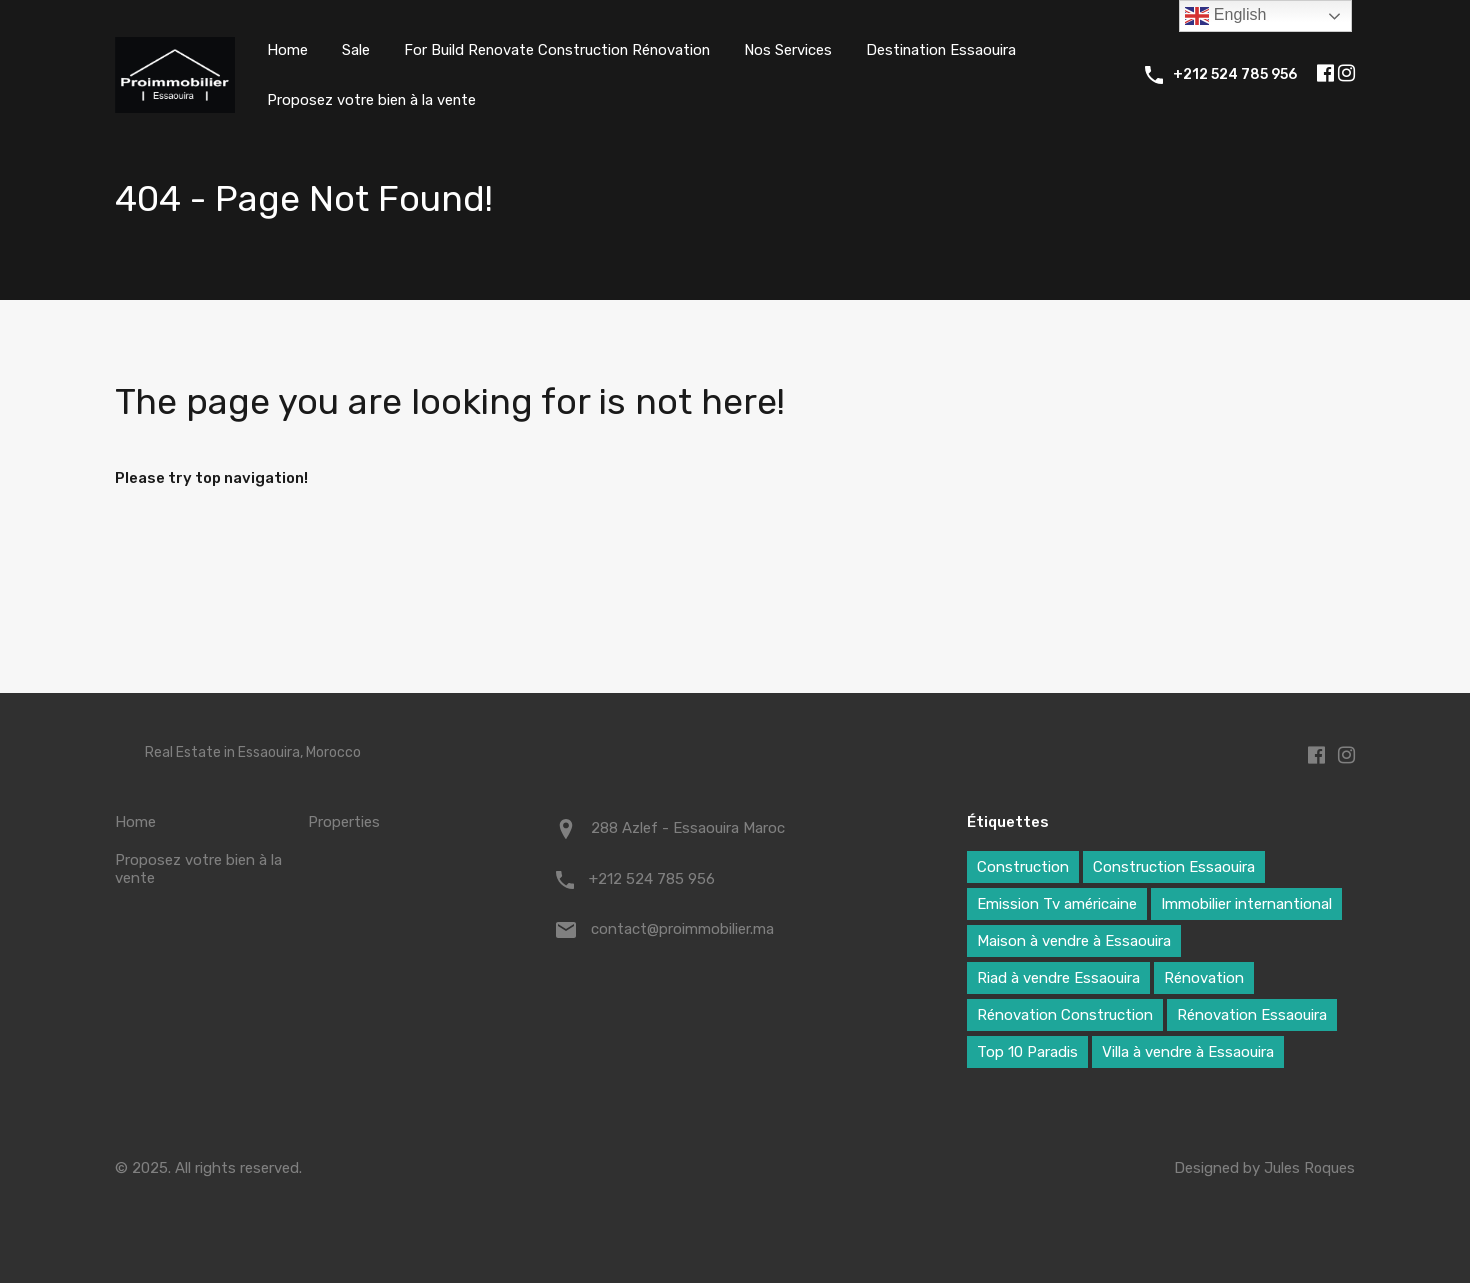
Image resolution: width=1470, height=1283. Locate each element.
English (1225, 16)
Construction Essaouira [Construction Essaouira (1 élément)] (1174, 867)
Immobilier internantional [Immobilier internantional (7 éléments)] (1246, 904)
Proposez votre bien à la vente (372, 100)
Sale (356, 50)
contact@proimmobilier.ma (682, 929)
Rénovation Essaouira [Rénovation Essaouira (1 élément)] (1252, 1015)
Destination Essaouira (947, 50)
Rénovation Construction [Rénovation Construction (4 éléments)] (1065, 1015)
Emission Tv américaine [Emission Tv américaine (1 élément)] (1057, 904)
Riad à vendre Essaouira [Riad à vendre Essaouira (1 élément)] (1058, 978)
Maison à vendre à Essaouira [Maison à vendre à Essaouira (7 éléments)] (1074, 941)
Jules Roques (1309, 1168)
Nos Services (793, 50)
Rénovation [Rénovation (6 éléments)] (1204, 978)
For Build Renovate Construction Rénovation (559, 50)
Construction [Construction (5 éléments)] (1023, 867)
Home (287, 50)
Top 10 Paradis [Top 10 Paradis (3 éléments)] (1027, 1052)
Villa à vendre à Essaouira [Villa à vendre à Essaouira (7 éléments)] (1188, 1052)
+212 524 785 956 (1235, 75)
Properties (344, 822)
